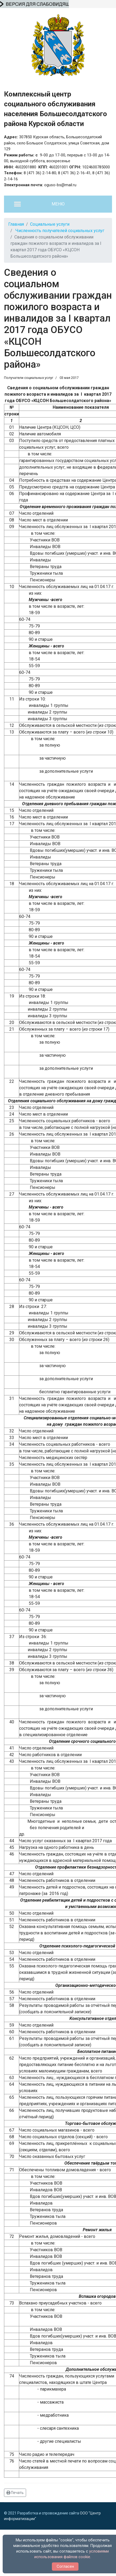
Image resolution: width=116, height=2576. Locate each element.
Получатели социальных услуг (28, 378)
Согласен (65, 2566)
